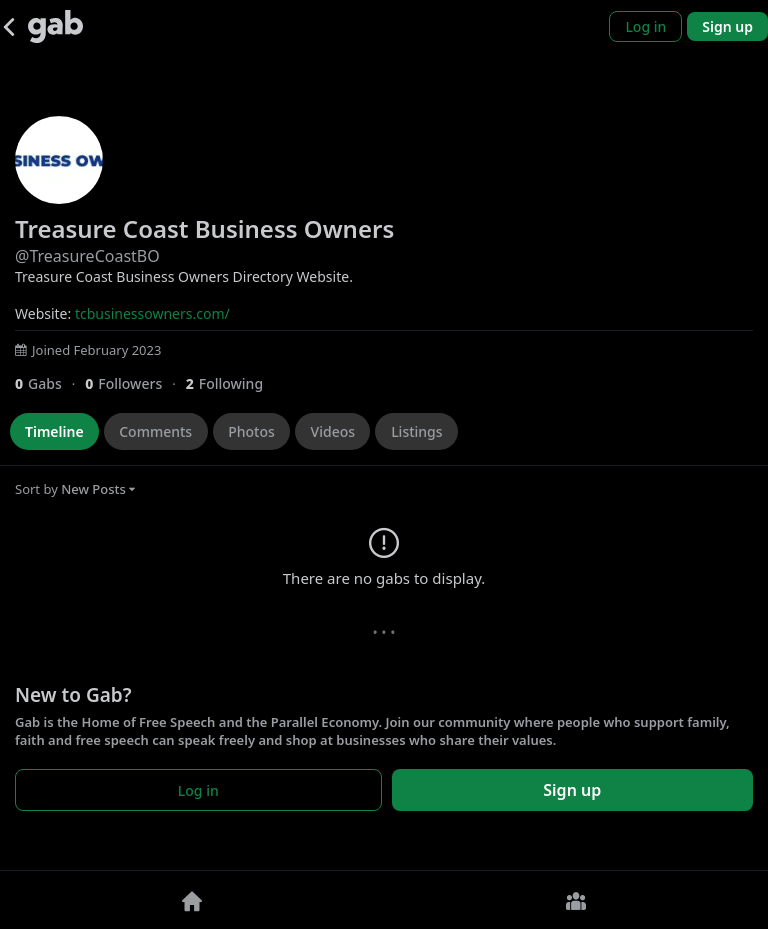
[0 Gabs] (50, 383)
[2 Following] (232, 383)
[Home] (192, 900)
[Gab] (55, 26)
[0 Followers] (135, 383)
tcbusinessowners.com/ (152, 313)
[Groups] (576, 900)
